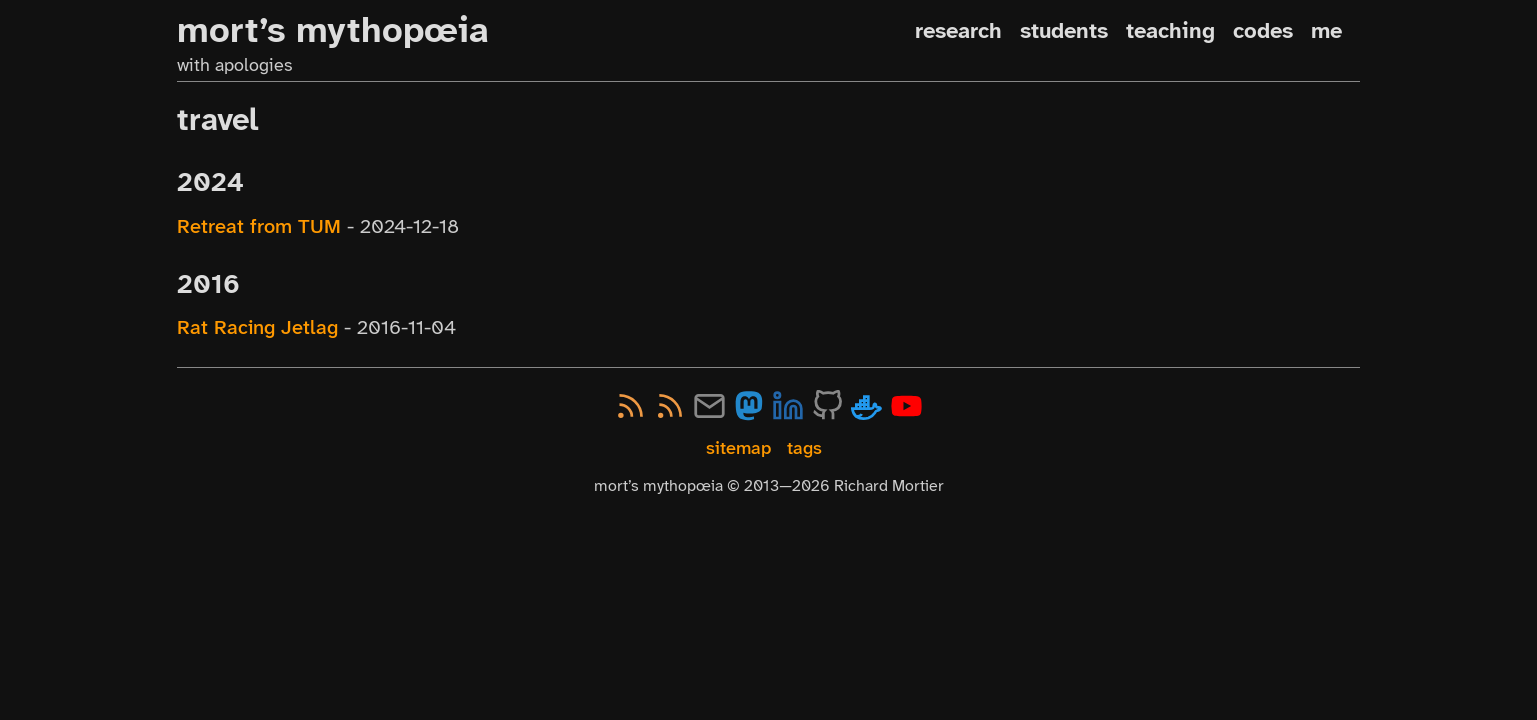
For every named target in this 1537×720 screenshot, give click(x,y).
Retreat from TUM (259, 226)
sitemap (738, 449)
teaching (1170, 30)
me (1326, 30)
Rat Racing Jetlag (257, 327)
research (958, 30)
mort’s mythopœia (333, 30)
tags (804, 449)
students (1064, 30)
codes (1263, 30)
